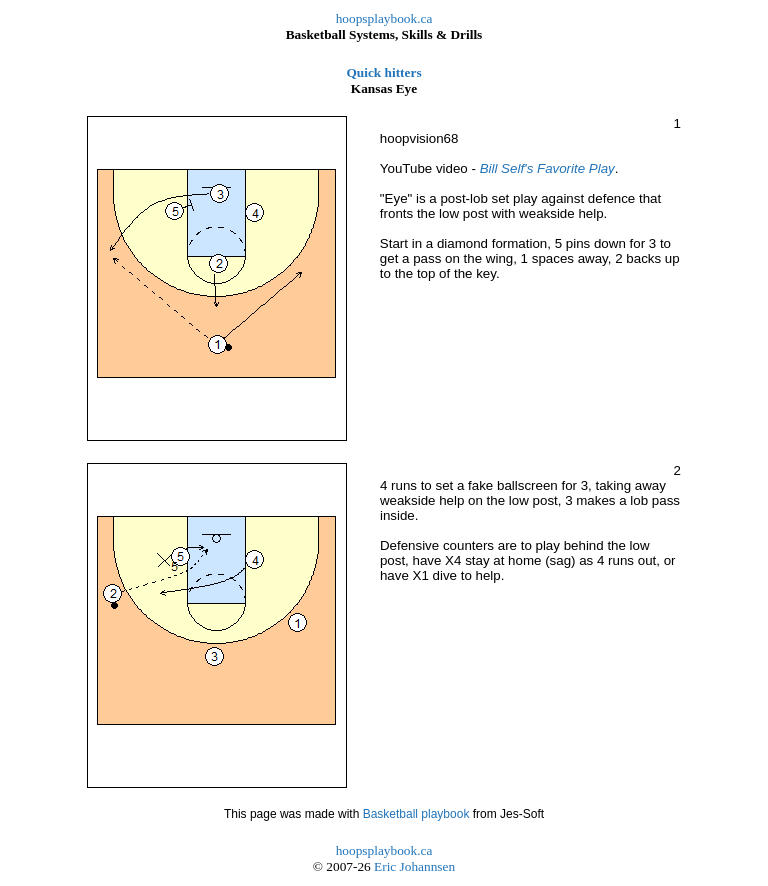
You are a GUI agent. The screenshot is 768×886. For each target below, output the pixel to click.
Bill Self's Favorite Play (547, 168)
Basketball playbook (416, 814)
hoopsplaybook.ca (384, 18)
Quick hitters (383, 72)
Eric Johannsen (414, 866)
